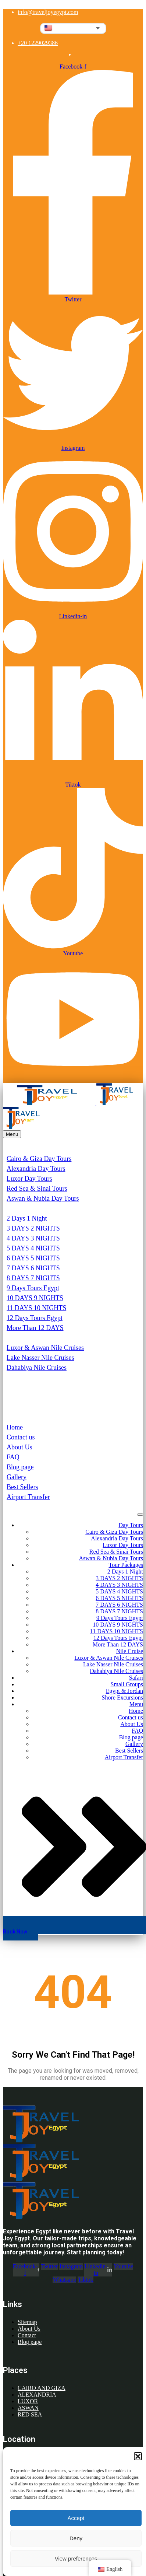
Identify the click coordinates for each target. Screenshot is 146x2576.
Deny (76, 2538)
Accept (76, 2518)
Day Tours (20, 1148)
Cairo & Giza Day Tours (39, 1158)
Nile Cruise (22, 1337)
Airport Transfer (28, 1497)
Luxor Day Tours (29, 1178)
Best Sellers (22, 1487)
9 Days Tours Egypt (33, 1288)
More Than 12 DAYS (35, 1327)
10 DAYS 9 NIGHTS (35, 1298)
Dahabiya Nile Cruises (37, 1367)
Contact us (21, 1437)
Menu (14, 1417)
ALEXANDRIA (37, 2394)
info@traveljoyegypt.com (48, 12)
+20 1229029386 (38, 43)
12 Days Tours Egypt (35, 1318)
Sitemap (27, 2322)
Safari (14, 1377)
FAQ (13, 1457)
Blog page (20, 1467)
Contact (27, 2335)
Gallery (16, 1477)
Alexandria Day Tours (36, 1168)
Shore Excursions (30, 1407)
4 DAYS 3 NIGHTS (33, 1238)
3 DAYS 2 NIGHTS (33, 1228)
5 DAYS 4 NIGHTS (33, 1248)
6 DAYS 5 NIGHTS (33, 1258)
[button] (138, 2456)
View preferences (76, 2558)
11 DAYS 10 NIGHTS (36, 1308)
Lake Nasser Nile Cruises (40, 1357)
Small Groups (25, 1387)
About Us (19, 1447)
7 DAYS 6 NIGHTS (33, 1268)
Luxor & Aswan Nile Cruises (45, 1347)
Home (15, 1427)
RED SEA (30, 2414)
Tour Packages (26, 1208)
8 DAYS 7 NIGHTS (33, 1278)
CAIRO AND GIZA (41, 2388)
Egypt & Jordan (28, 1397)
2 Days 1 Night (27, 1218)
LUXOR (28, 2401)
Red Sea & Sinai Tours (37, 1188)
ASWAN (28, 2408)
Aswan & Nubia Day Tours (43, 1198)
